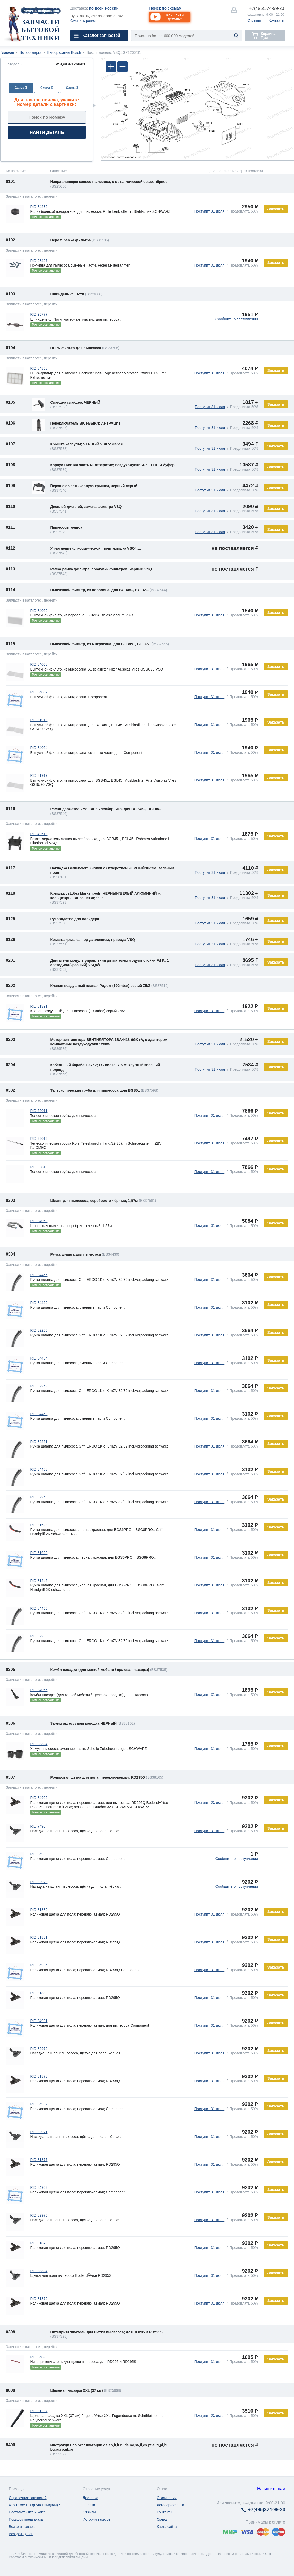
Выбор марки (31, 52)
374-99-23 (266, 8)
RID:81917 (38, 775)
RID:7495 (37, 1826)
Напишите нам (271, 2488)
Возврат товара (22, 2527)
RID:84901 (38, 2021)
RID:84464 (38, 1358)
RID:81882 (38, 1910)
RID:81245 (38, 1580)
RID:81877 (38, 2160)
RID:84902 (38, 2104)
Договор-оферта (170, 2505)
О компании (167, 2498)
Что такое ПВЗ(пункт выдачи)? (34, 2505)
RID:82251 (38, 1442)
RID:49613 (38, 834)
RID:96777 (38, 314)
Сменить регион (83, 21)
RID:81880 (38, 1993)
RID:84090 (38, 2357)
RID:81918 (38, 720)
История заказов (96, 2519)
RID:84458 (38, 1469)
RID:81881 (38, 1937)
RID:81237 (38, 2411)
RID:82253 (38, 1636)
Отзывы (254, 20)
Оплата (89, 2505)
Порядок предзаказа (26, 2519)
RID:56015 (38, 1167)
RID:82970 (38, 2215)
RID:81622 (38, 1553)
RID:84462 (38, 1414)
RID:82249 (38, 1386)
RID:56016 (38, 1138)
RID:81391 (38, 1006)
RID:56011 (38, 1111)
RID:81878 (38, 2076)
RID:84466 (38, 1275)
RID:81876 (38, 2243)
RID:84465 (38, 1608)
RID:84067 (38, 692)
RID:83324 (38, 2271)
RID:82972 (38, 2048)
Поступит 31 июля (209, 211)
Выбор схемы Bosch (64, 52)
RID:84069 (38, 610)
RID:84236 (38, 207)
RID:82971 (38, 2132)
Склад (162, 2519)
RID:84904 (38, 1965)
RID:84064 (38, 748)
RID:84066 (38, 1690)
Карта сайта (167, 2527)
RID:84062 (38, 1221)
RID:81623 (38, 1525)
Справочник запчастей (28, 2498)
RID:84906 (38, 1798)
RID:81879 (38, 2299)
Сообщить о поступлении (236, 319)
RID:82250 (38, 1330)
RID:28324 (38, 1744)
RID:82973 (38, 1882)
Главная (7, 52)
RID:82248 (38, 1497)
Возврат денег (21, 2534)
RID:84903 (38, 2187)
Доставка (90, 2498)
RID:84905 (38, 1854)
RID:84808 (38, 368)
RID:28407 (38, 261)
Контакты (276, 20)
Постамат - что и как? (27, 2512)
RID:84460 (38, 1303)
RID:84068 (38, 664)
